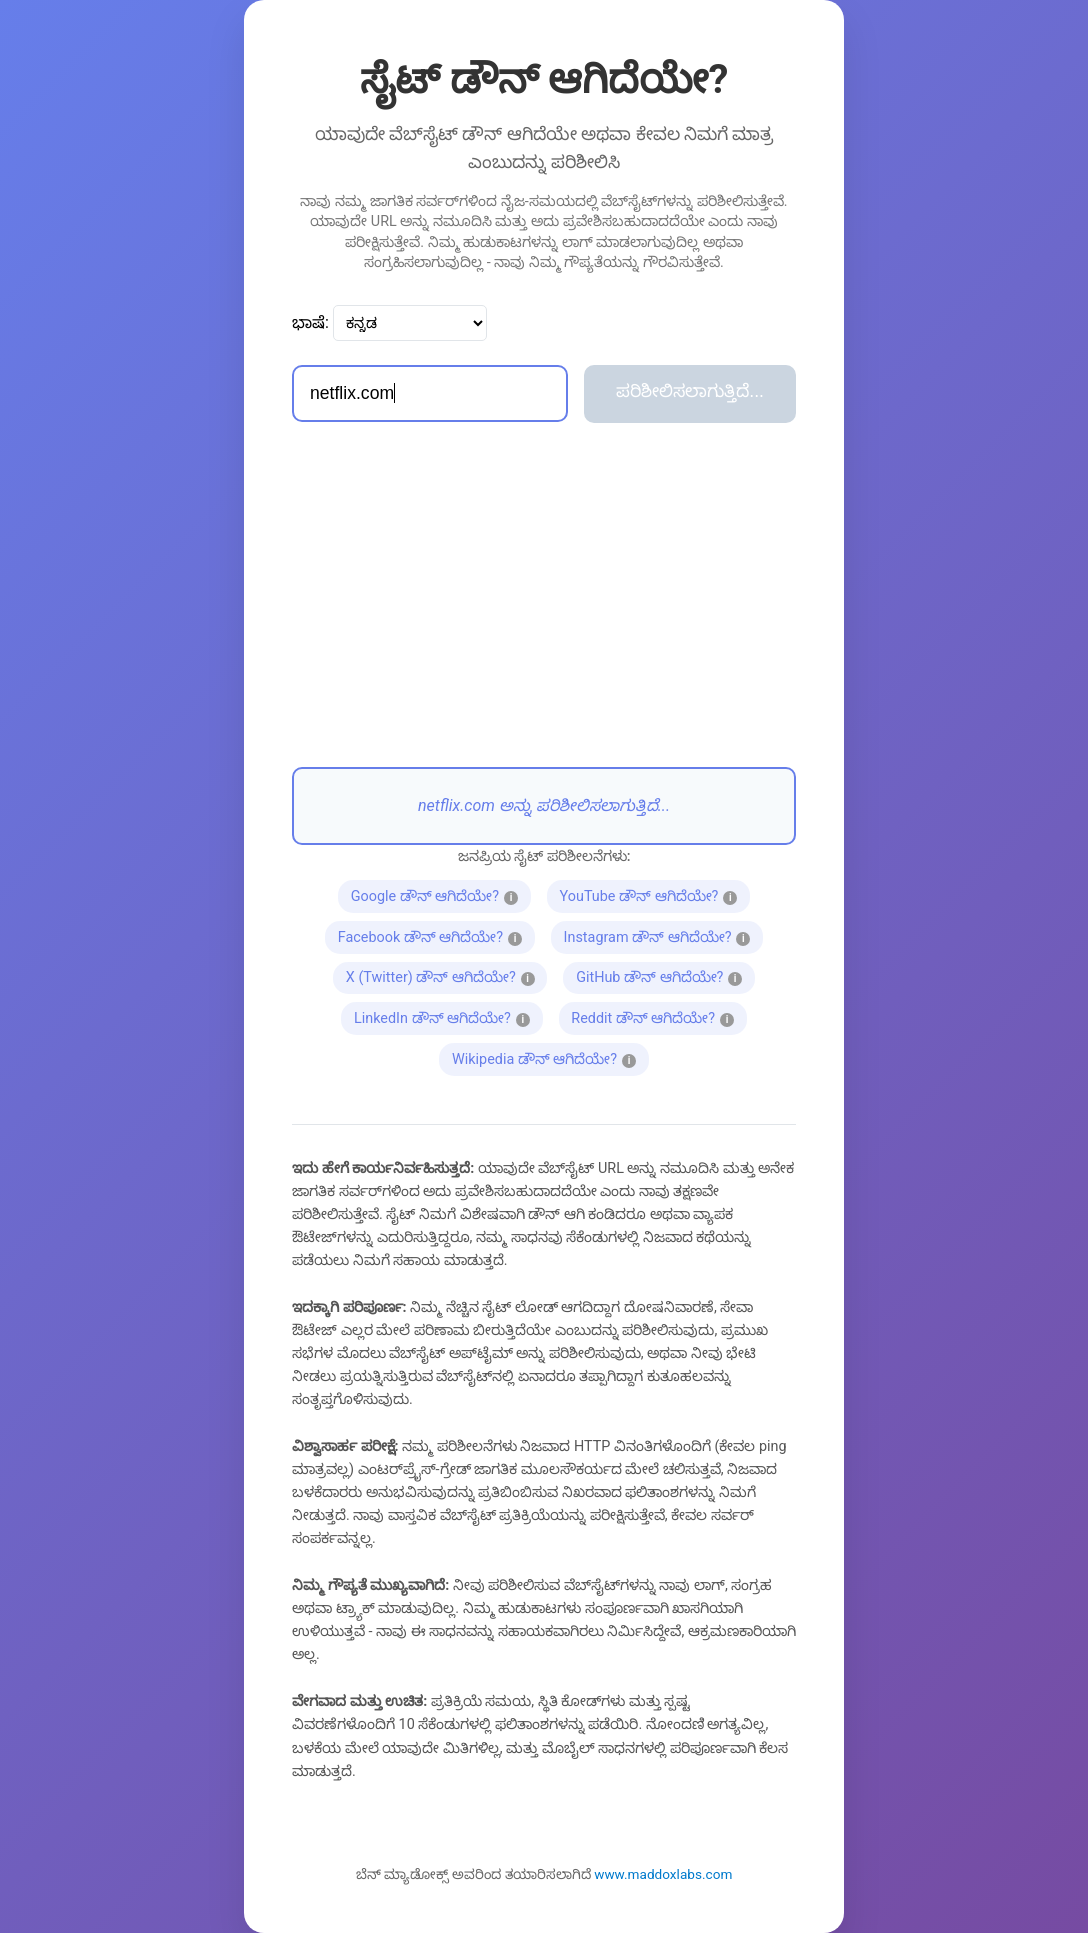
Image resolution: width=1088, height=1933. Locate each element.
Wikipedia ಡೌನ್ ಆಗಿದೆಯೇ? (550, 1057)
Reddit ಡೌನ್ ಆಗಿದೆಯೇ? (658, 1016)
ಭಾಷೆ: (310, 322)
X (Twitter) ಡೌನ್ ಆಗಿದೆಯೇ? (447, 976)
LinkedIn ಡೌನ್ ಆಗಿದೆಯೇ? (448, 1016)
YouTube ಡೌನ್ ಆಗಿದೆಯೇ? (655, 894)
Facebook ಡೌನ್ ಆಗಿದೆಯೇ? (436, 935)
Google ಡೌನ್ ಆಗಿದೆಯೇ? (441, 894)
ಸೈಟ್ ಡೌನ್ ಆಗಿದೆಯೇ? (544, 79)
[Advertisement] (544, 595)
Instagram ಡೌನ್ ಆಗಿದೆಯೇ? (663, 935)
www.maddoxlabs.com (663, 1874)
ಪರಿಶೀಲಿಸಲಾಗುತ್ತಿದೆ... (690, 391)
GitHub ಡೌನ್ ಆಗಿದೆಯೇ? (665, 976)
